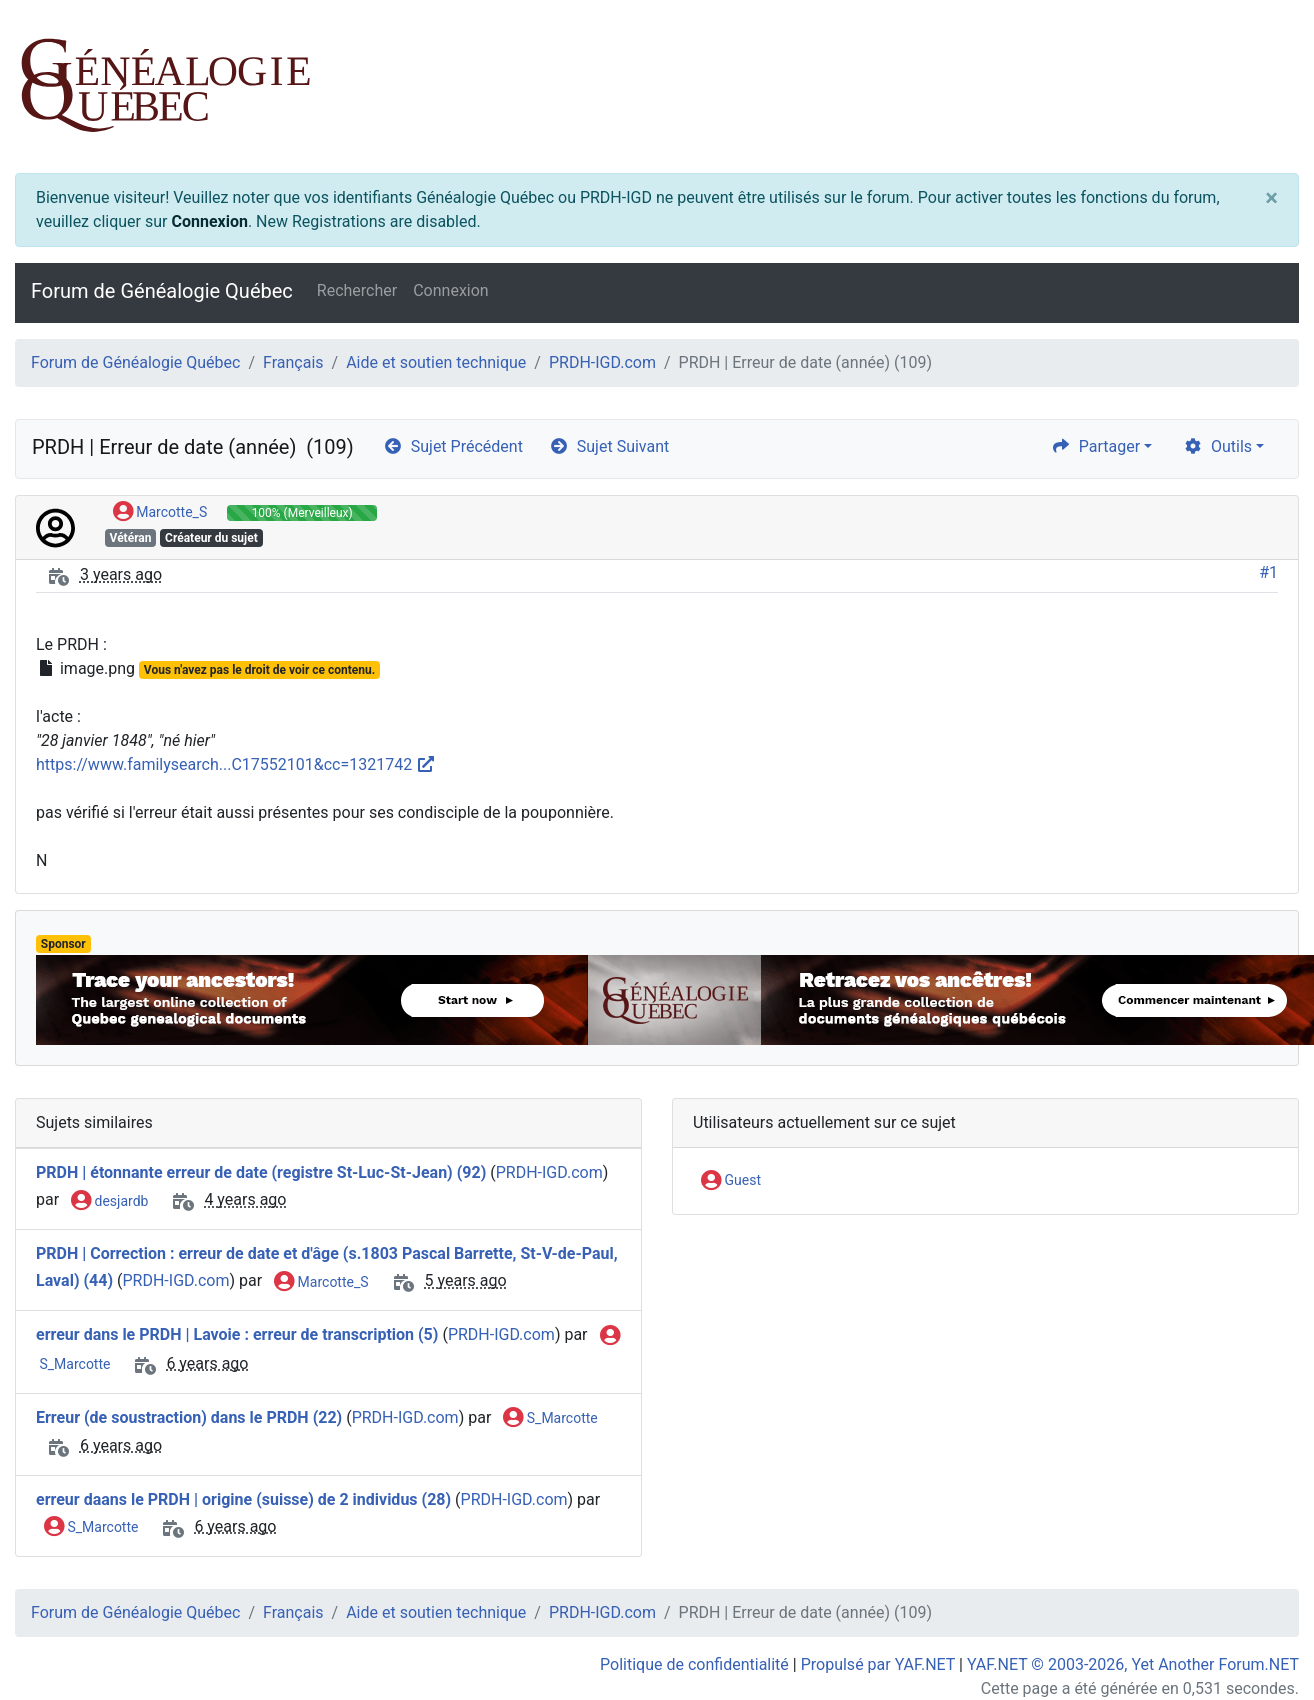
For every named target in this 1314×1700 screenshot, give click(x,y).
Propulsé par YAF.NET (878, 1664)
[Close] (1271, 198)
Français (293, 362)
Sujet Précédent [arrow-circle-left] (453, 446)
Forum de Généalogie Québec (162, 291)
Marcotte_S (160, 513)
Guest (731, 1181)
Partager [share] (1095, 446)
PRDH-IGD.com (602, 362)
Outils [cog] (1217, 446)
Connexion (209, 221)
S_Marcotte (550, 1419)
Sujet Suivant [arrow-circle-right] (609, 446)
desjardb (109, 1202)
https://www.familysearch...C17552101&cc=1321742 (236, 764)
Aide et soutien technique (436, 362)
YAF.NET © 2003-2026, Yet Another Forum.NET (1133, 1664)
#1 (1268, 572)
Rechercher (357, 290)
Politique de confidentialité (694, 1664)
